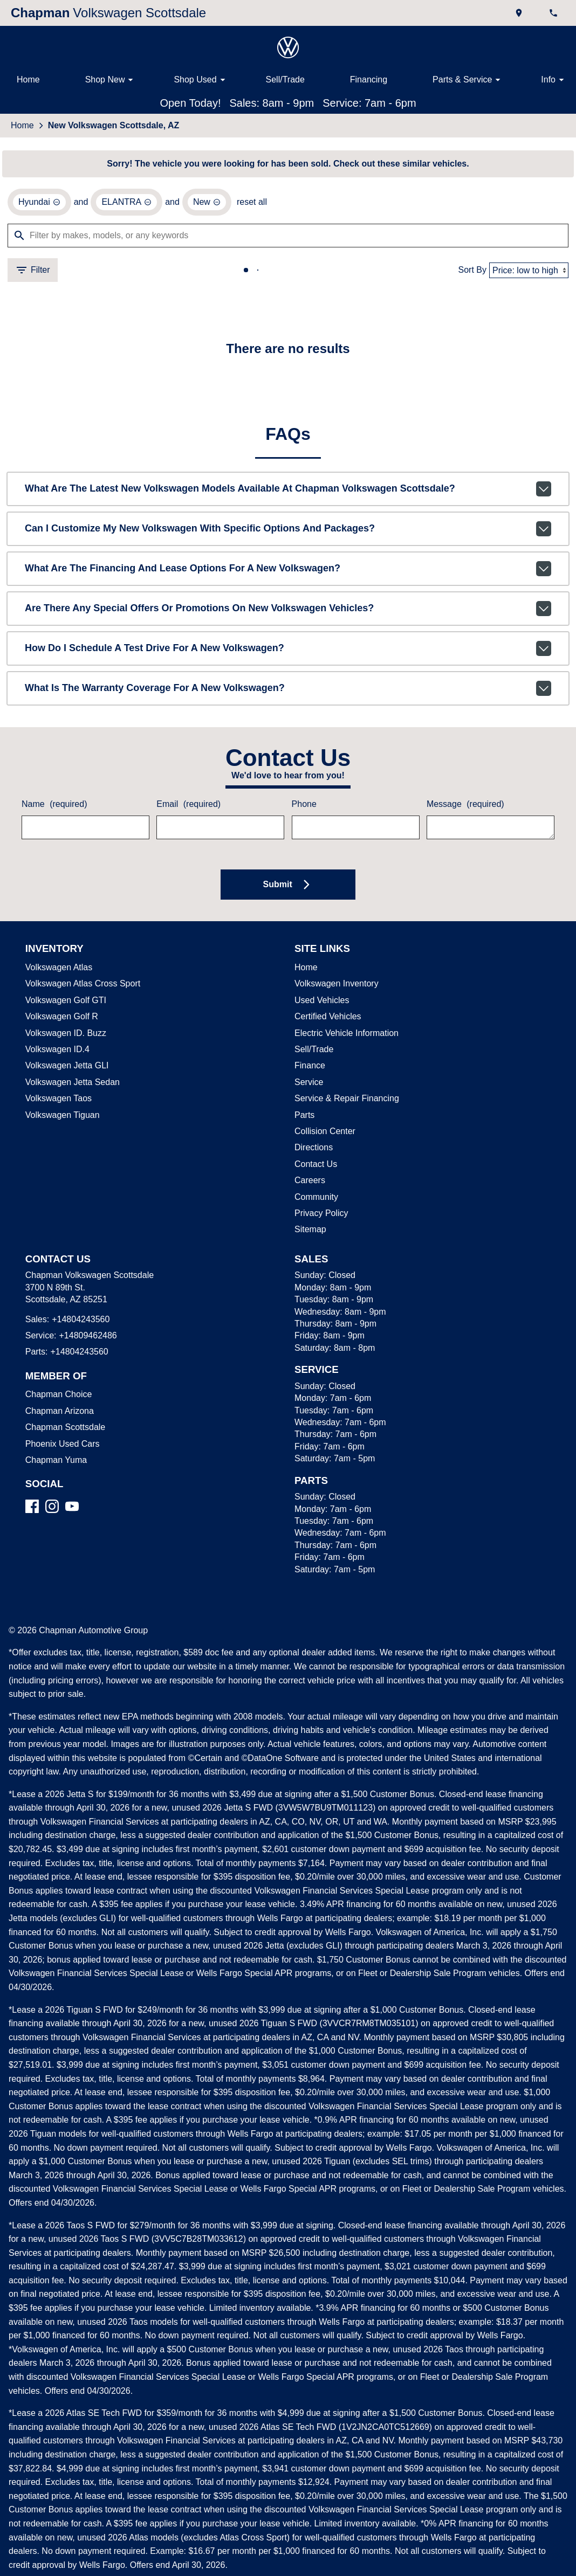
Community (316, 1199)
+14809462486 (86, 1337)
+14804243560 (78, 1321)
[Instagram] (52, 1508)
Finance (309, 1067)
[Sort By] (529, 272)
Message (463, 807)
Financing (367, 79)
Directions (313, 1149)
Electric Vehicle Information (345, 1035)
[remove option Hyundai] (39, 204)
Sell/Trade (284, 79)
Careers (308, 1182)
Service (307, 1084)
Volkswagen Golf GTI (63, 1002)
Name (53, 807)
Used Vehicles (319, 1002)
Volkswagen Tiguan (61, 1117)
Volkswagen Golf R (60, 1018)
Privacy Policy (320, 1215)
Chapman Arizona (58, 1413)
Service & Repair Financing (344, 1100)
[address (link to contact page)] (520, 13)
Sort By (473, 271)
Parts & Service (468, 79)
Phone (304, 807)
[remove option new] (201, 204)
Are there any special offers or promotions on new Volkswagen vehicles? (288, 610)
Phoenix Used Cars (60, 1446)
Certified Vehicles (326, 1018)
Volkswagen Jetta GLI (65, 1067)
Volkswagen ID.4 (55, 1051)
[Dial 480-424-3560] (554, 13)
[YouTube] (72, 1508)
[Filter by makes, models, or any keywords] (288, 237)
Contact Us (314, 1166)
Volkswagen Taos (56, 1100)
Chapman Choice (56, 1396)
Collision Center (323, 1133)
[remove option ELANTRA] (123, 204)
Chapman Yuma (54, 1462)
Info (553, 79)
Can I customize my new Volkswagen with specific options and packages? (288, 530)
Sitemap (309, 1231)
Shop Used (201, 79)
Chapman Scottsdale (63, 1429)
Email (187, 807)
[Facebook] (32, 1508)
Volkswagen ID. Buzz (63, 1035)
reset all (245, 203)
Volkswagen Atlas (58, 969)
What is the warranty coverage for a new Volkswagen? (288, 690)
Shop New (111, 79)
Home (28, 79)
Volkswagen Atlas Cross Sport (80, 985)
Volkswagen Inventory (335, 985)
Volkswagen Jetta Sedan (70, 1084)
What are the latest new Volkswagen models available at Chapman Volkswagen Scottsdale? (288, 491)
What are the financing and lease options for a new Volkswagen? (288, 570)
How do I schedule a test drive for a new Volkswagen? (288, 650)
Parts (304, 1117)
